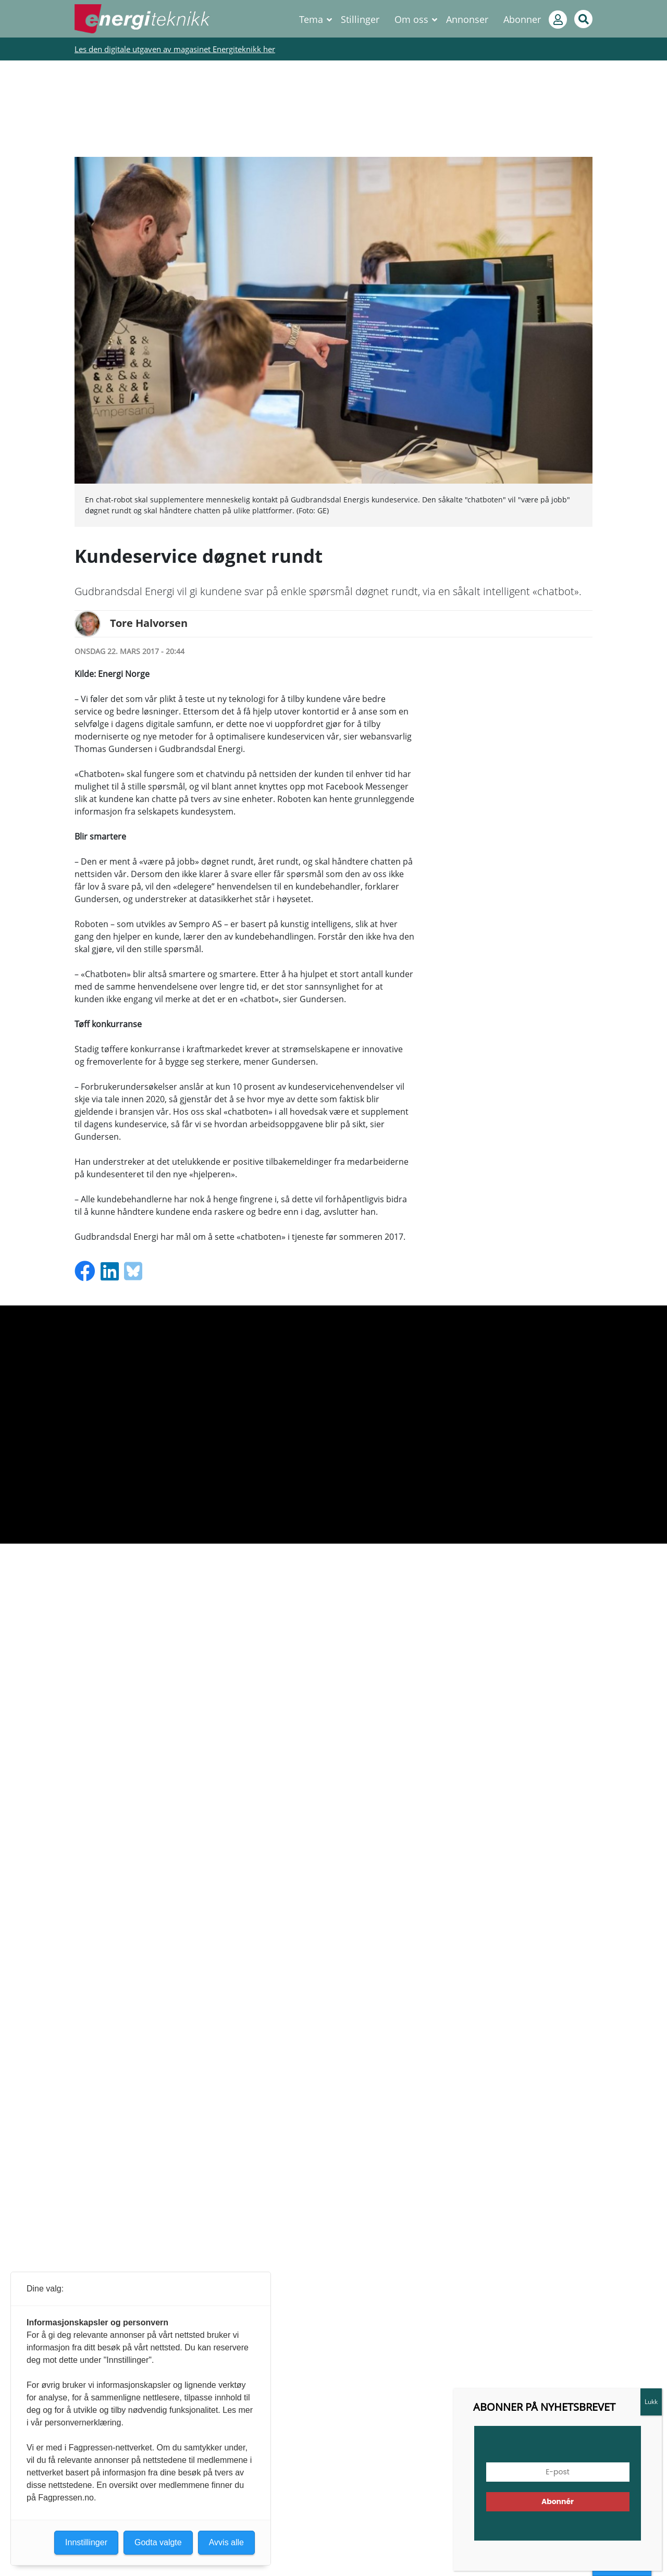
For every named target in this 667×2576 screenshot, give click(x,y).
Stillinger (360, 19)
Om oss (411, 19)
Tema (311, 19)
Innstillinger (86, 2542)
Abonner (522, 19)
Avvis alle (226, 2542)
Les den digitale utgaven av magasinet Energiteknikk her (175, 49)
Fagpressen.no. (67, 2497)
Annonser (467, 19)
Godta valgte (158, 2542)
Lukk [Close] (651, 2401)
